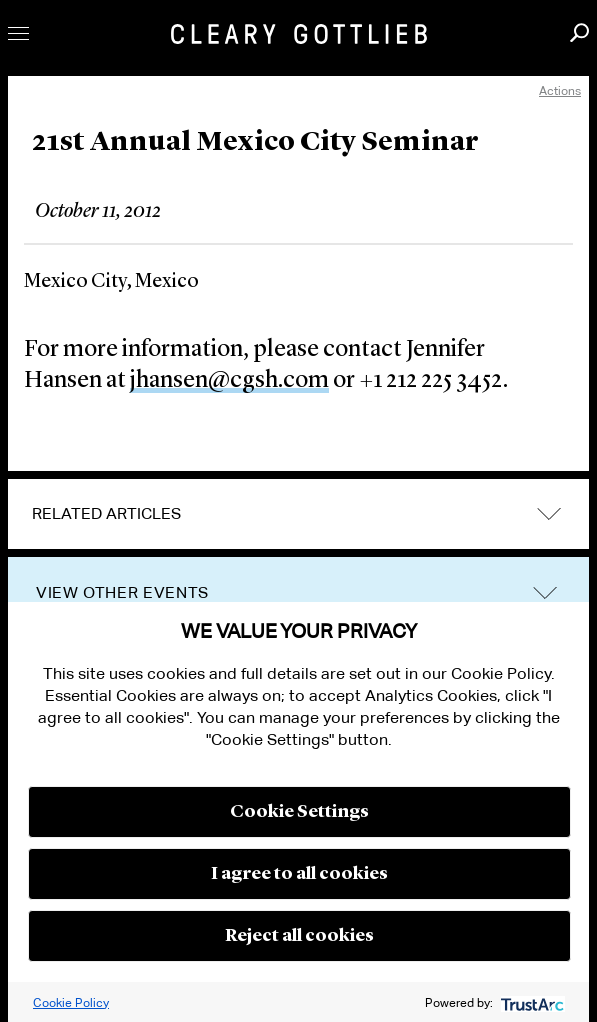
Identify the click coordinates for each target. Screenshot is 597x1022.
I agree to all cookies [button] (299, 874)
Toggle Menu (18, 33)
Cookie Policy (71, 1002)
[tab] (298, 514)
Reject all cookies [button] (299, 936)
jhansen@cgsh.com (229, 381)
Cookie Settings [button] (299, 812)
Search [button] (579, 32)
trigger (545, 593)
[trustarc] (530, 1002)
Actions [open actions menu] (560, 90)
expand (549, 514)
